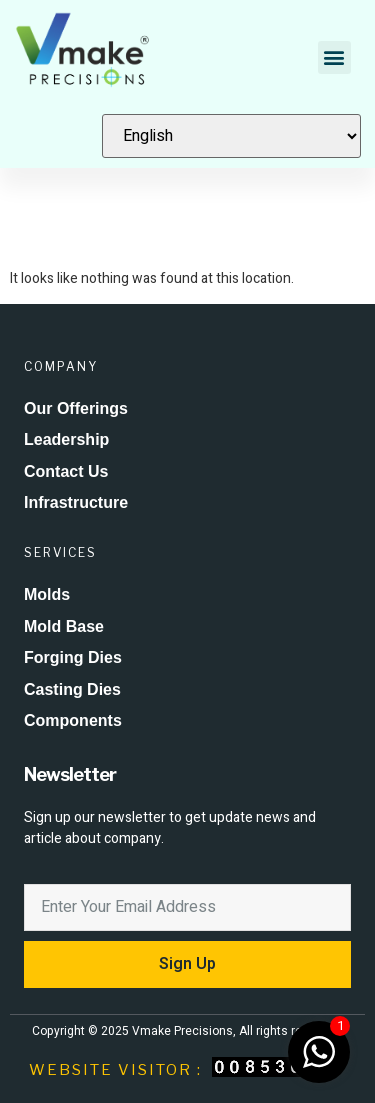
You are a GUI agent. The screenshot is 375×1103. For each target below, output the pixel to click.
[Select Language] (231, 136)
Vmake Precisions (182, 1031)
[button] (334, 57)
